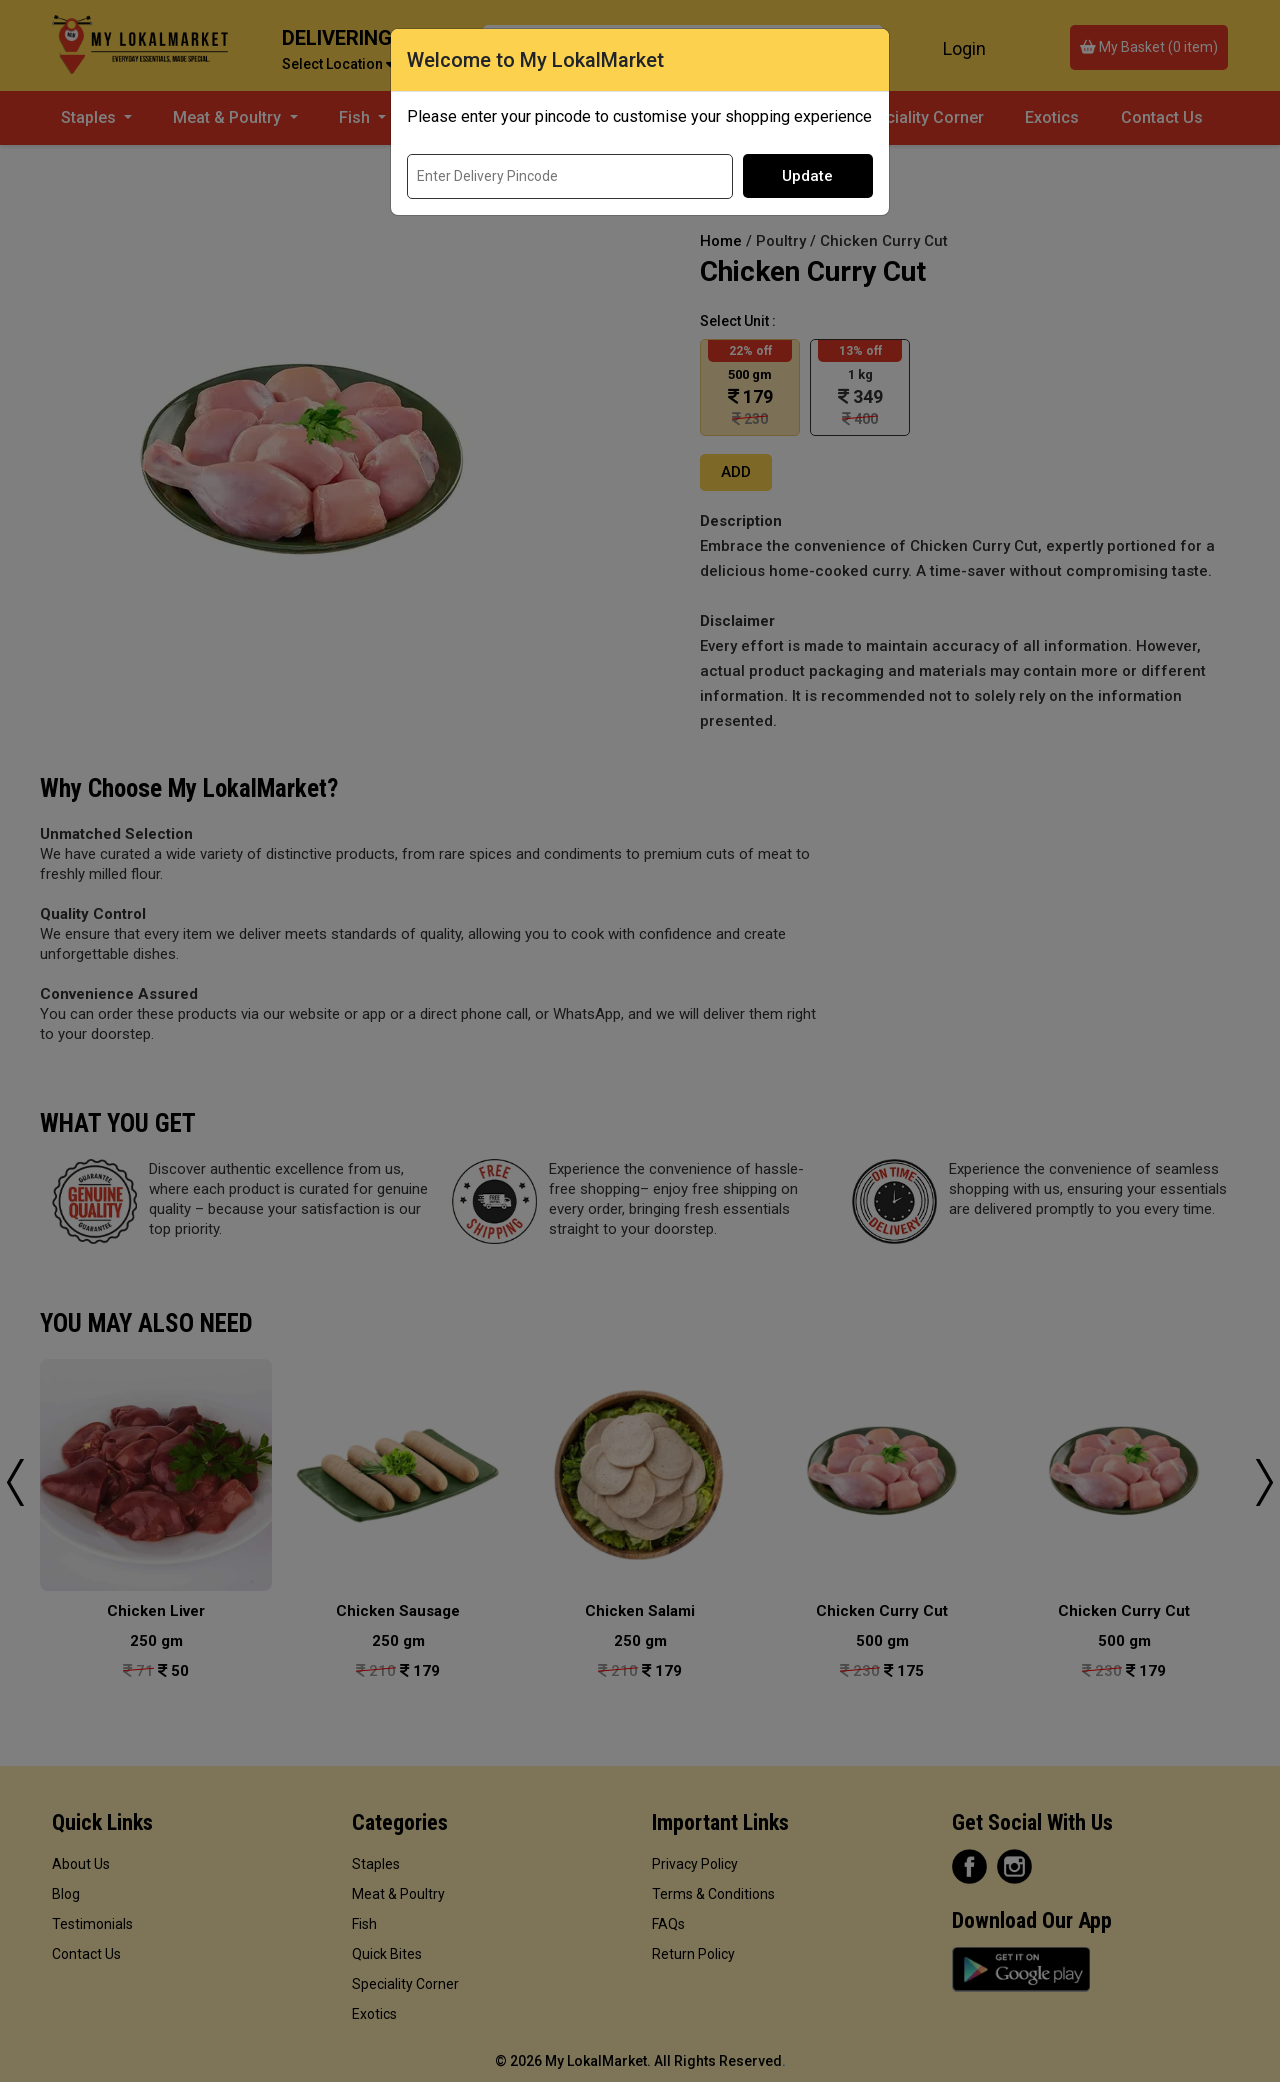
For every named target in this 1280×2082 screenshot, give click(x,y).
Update (807, 176)
